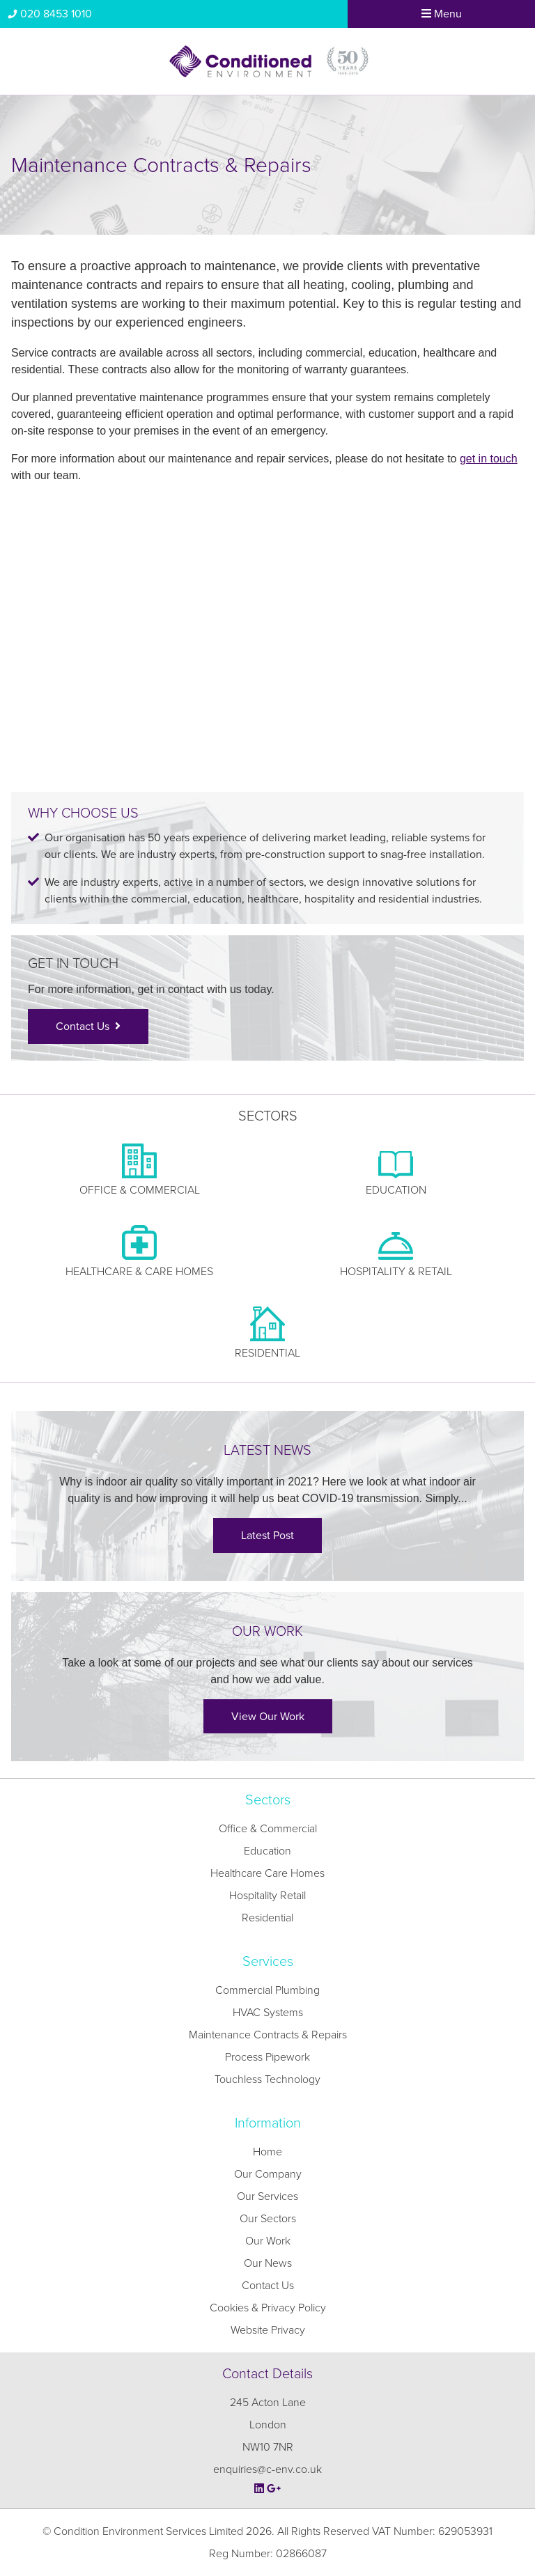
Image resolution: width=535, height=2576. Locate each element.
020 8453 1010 (49, 14)
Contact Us (88, 1026)
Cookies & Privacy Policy (268, 2308)
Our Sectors (268, 2219)
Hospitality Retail (267, 1896)
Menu (441, 14)
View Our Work (267, 1717)
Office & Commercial (268, 1829)
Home (267, 2152)
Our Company (268, 2174)
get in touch (489, 459)
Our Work (267, 2241)
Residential (267, 1918)
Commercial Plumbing (267, 1990)
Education (267, 1851)
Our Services (267, 2196)
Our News (268, 2263)
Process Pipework (267, 2057)
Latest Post (267, 1536)
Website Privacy (268, 2330)
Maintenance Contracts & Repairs (268, 2035)
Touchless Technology (267, 2079)
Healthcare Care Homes (267, 1873)
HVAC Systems (268, 2013)
